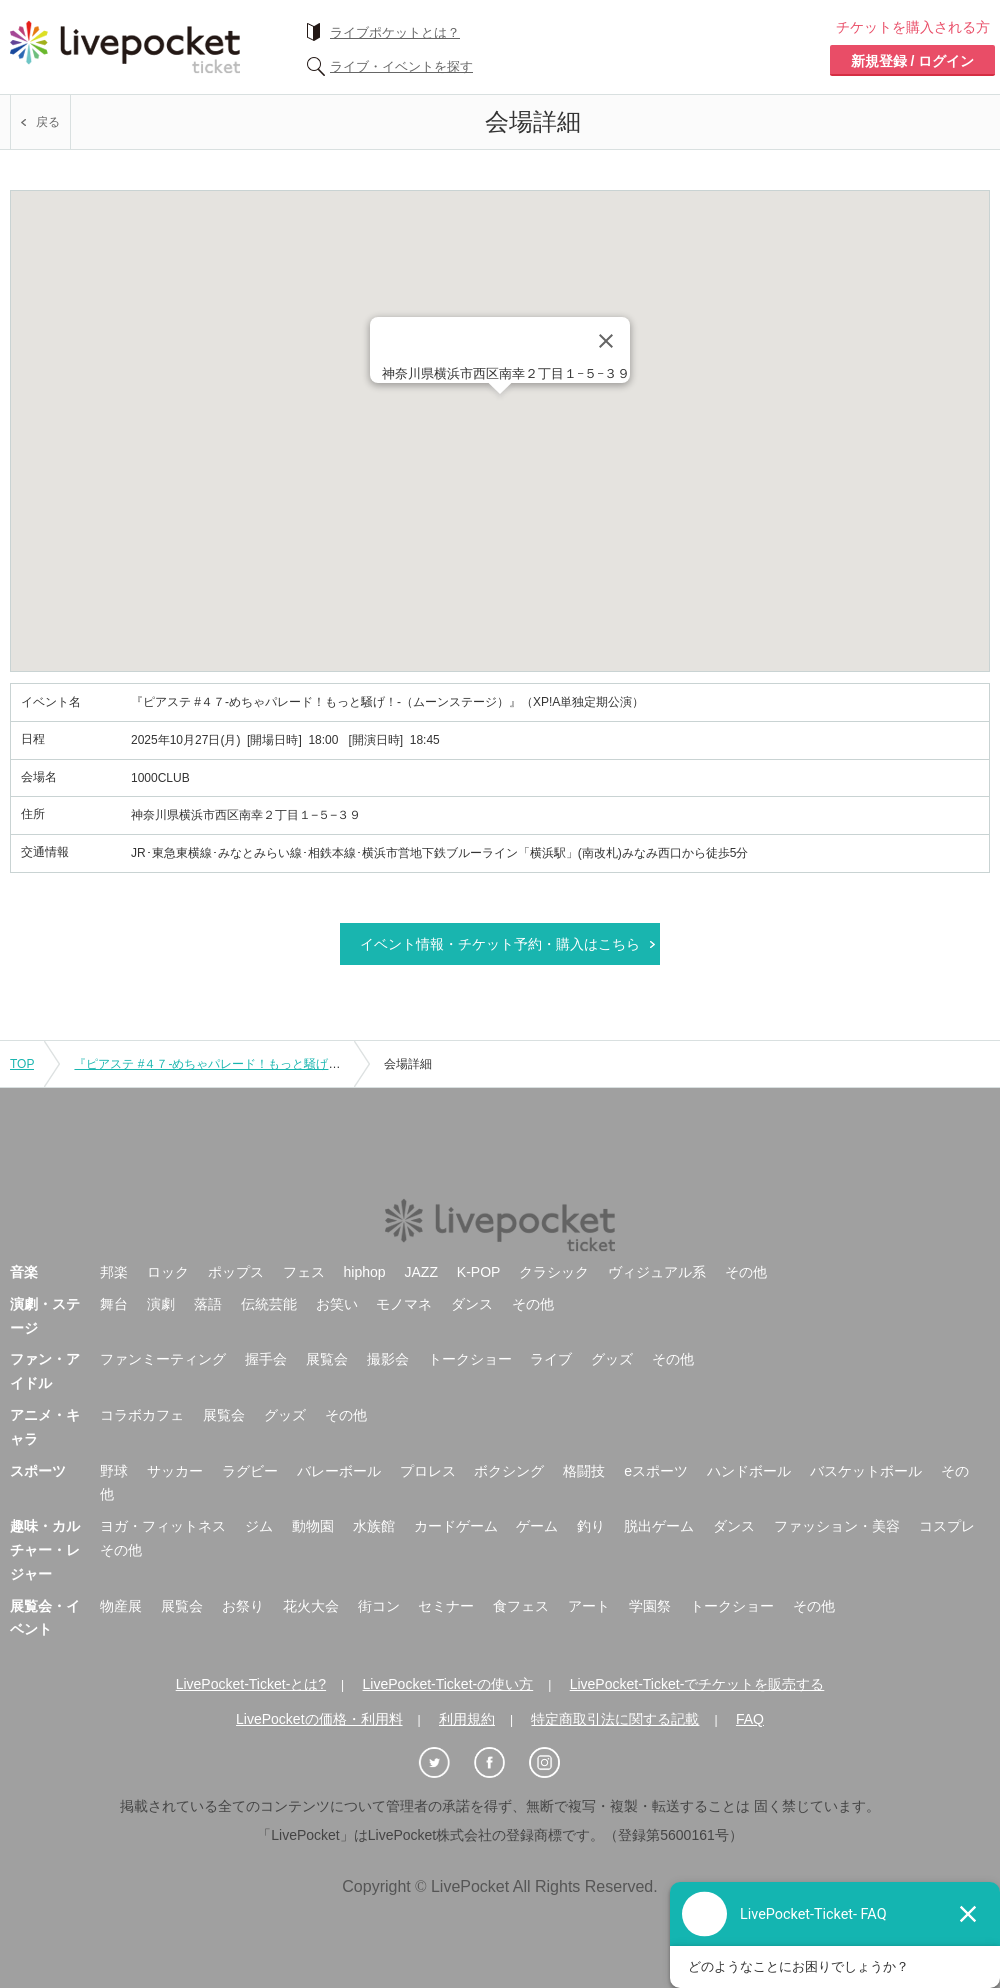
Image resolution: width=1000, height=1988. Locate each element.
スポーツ (38, 1471)
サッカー (175, 1471)
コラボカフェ (142, 1415)
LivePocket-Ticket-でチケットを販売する (697, 1684)
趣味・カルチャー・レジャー (45, 1550)
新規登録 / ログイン (913, 61)
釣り (591, 1526)
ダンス (472, 1304)
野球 (114, 1471)
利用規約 (467, 1719)
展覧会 (327, 1359)
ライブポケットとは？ (395, 32)
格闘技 (584, 1471)
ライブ (551, 1359)
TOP (22, 1064)
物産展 (121, 1606)
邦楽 (114, 1272)
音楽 (24, 1272)
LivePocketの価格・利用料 (319, 1719)
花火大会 (311, 1606)
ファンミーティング (163, 1359)
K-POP (479, 1272)
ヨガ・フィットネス (163, 1526)
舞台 (114, 1304)
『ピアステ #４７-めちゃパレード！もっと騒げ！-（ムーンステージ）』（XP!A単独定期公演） (330, 1064)
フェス (304, 1272)
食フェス (521, 1606)
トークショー (470, 1359)
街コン (379, 1606)
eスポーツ (656, 1471)
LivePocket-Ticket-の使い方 (448, 1684)
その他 (746, 1272)
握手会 (266, 1359)
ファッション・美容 (837, 1526)
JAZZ (421, 1272)
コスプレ (947, 1526)
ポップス (236, 1272)
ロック (168, 1272)
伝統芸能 (269, 1304)
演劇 (161, 1304)
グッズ (612, 1359)
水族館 (374, 1526)
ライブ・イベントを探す (401, 66)
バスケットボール (866, 1471)
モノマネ (404, 1304)
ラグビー (250, 1471)
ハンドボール (749, 1471)
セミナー (446, 1606)
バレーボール (339, 1471)
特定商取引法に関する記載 (615, 1719)
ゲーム (537, 1526)
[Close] (606, 341)
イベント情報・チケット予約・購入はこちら (500, 944)
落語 (208, 1304)
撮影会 (388, 1359)
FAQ (750, 1719)
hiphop (365, 1272)
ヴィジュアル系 (657, 1272)
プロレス (428, 1471)
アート (589, 1606)
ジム (259, 1526)
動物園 (313, 1526)
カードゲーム (456, 1526)
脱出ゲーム (659, 1526)
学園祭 (650, 1606)
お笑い (337, 1304)
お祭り (243, 1606)
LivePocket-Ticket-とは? (251, 1684)
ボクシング (509, 1471)
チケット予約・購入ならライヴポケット (125, 47)
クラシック (554, 1272)
